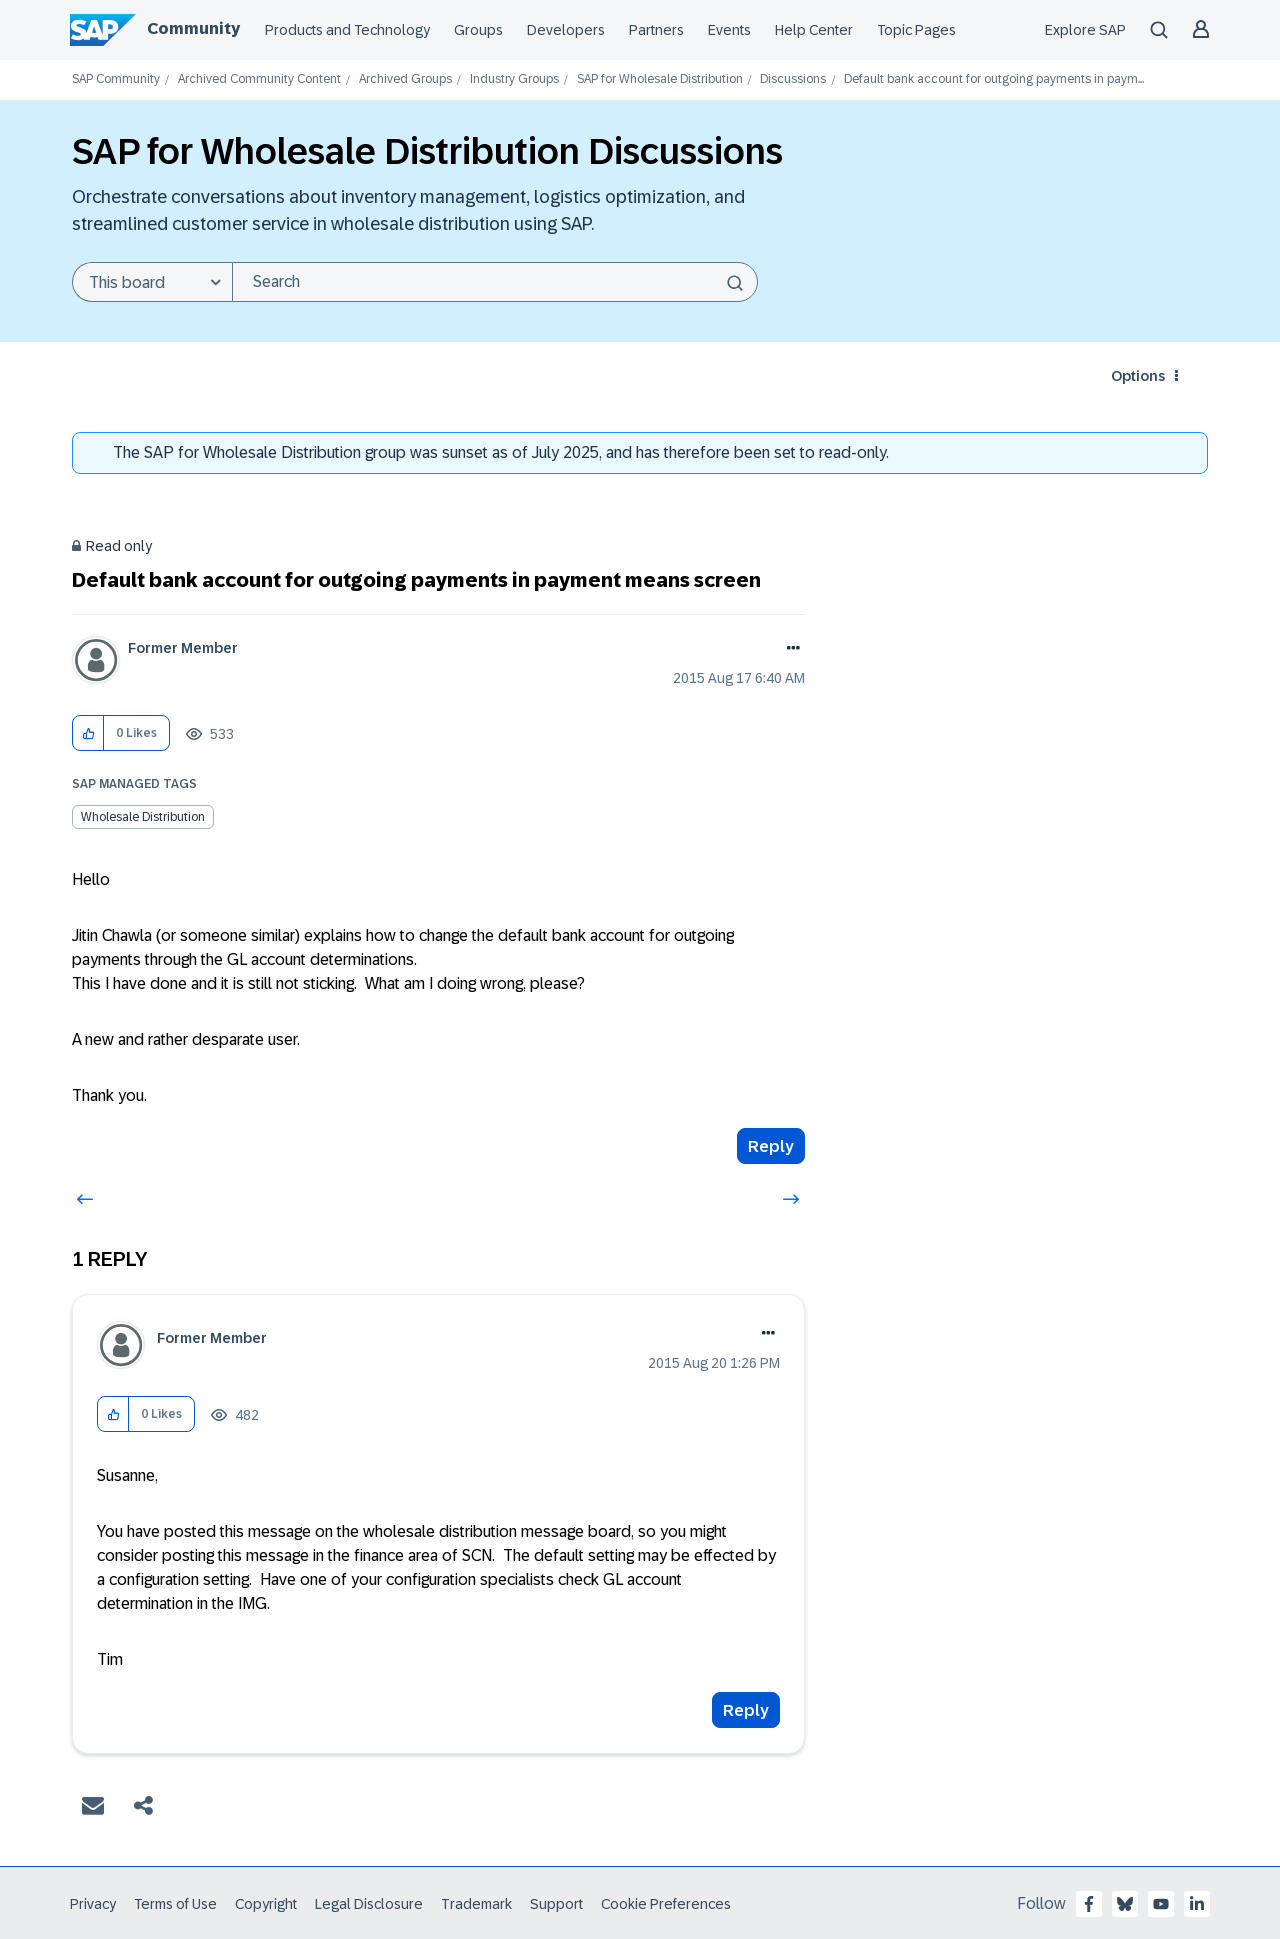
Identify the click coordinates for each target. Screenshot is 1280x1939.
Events (729, 30)
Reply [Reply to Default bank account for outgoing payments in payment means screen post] (771, 1146)
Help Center (814, 30)
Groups (478, 30)
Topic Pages (916, 30)
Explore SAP (1085, 30)
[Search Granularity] (152, 282)
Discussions (793, 79)
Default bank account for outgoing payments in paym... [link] (994, 79)
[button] (88, 733)
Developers (566, 30)
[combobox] (495, 282)
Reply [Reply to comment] (746, 1710)
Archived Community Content (259, 79)
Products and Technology (347, 30)
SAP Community (116, 79)
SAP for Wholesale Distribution (660, 79)
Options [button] (1138, 376)
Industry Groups (514, 79)
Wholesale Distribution (143, 817)
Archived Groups (405, 79)
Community (193, 28)
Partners (656, 30)
